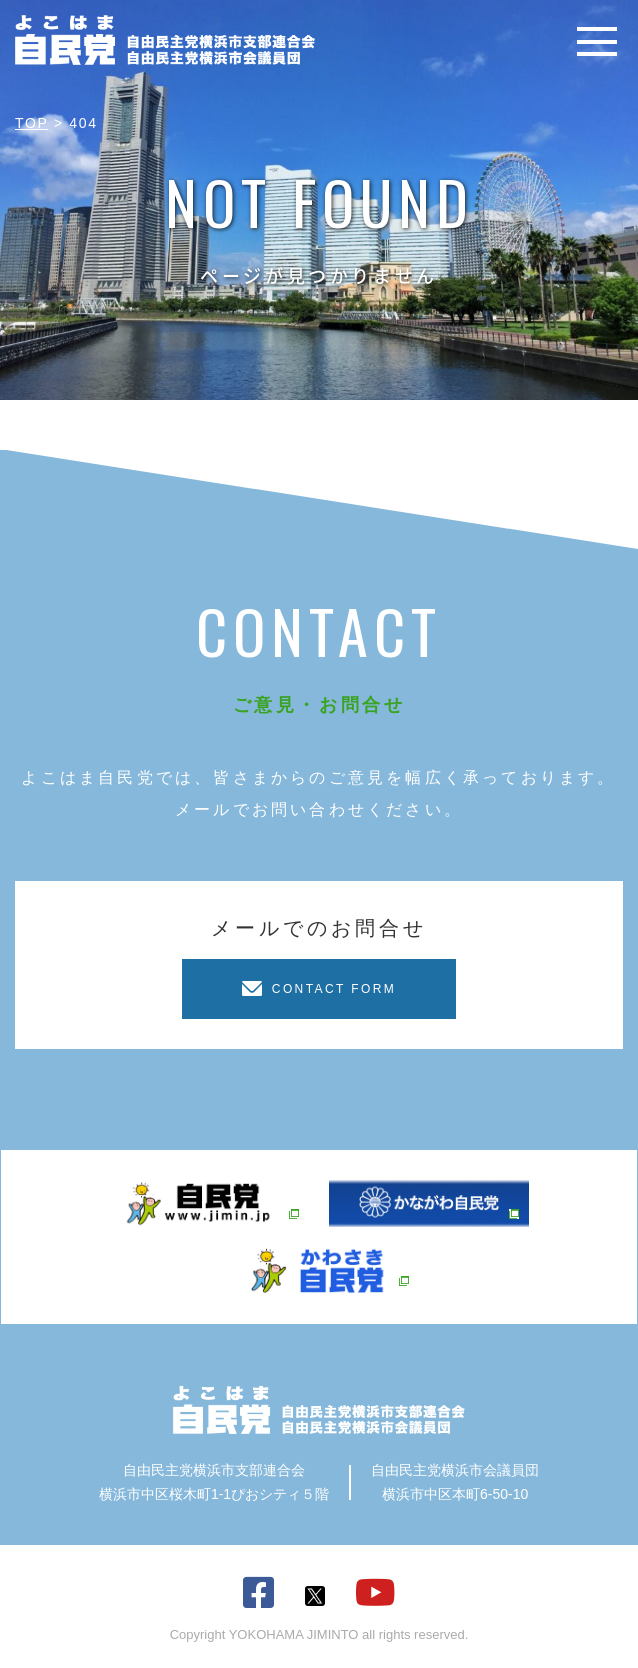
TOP (31, 123)
